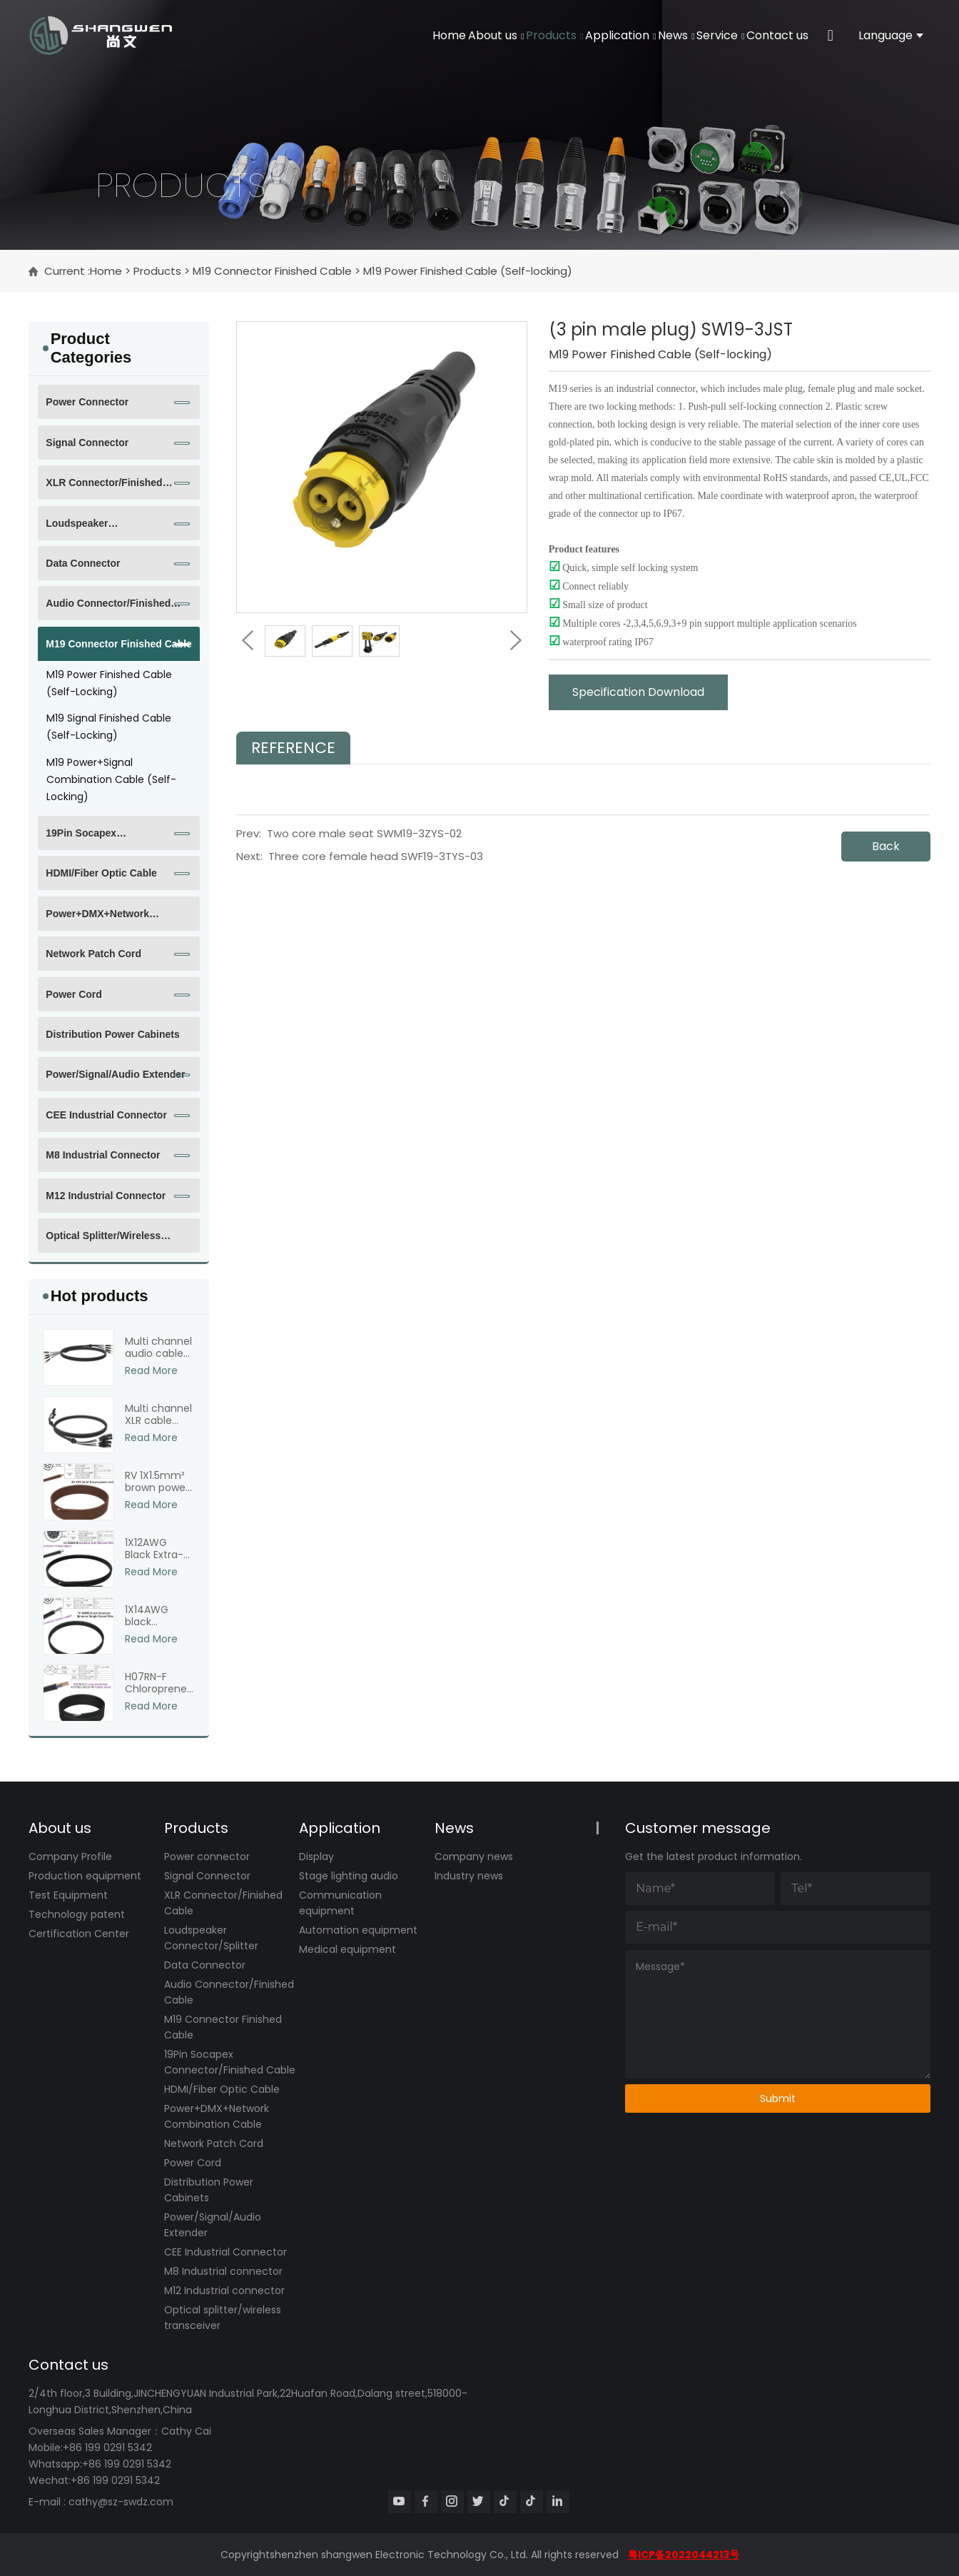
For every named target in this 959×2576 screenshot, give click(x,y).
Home (332, 35)
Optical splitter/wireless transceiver (103, 1241)
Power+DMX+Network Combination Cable (97, 919)
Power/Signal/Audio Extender (115, 1074)
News (631, 35)
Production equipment (85, 1876)
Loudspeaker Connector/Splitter (89, 528)
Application (557, 35)
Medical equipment (347, 1949)
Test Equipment (68, 1895)
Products (473, 35)
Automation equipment (358, 1930)
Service (693, 35)
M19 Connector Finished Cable (272, 270)
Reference (293, 748)
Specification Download (638, 692)
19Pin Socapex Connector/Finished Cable (107, 838)
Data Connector (83, 563)
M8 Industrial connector (103, 1155)
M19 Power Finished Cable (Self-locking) (467, 270)
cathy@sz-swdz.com (120, 2502)
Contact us (769, 35)
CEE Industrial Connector (106, 1115)
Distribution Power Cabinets (112, 1034)
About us (397, 35)
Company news (474, 1856)
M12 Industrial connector (106, 1195)
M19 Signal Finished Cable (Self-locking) (108, 726)
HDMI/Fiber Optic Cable (101, 873)
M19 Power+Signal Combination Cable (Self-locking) (111, 779)
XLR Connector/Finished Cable (104, 488)
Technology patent (77, 1914)
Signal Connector (87, 442)
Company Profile (70, 1856)
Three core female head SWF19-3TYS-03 (375, 856)
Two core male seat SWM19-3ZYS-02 (364, 833)
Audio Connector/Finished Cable (108, 608)
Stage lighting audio (348, 1876)
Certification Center (79, 1933)
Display (316, 1856)
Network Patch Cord (93, 953)
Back (886, 846)
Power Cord (74, 994)
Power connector (87, 402)
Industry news (469, 1876)
